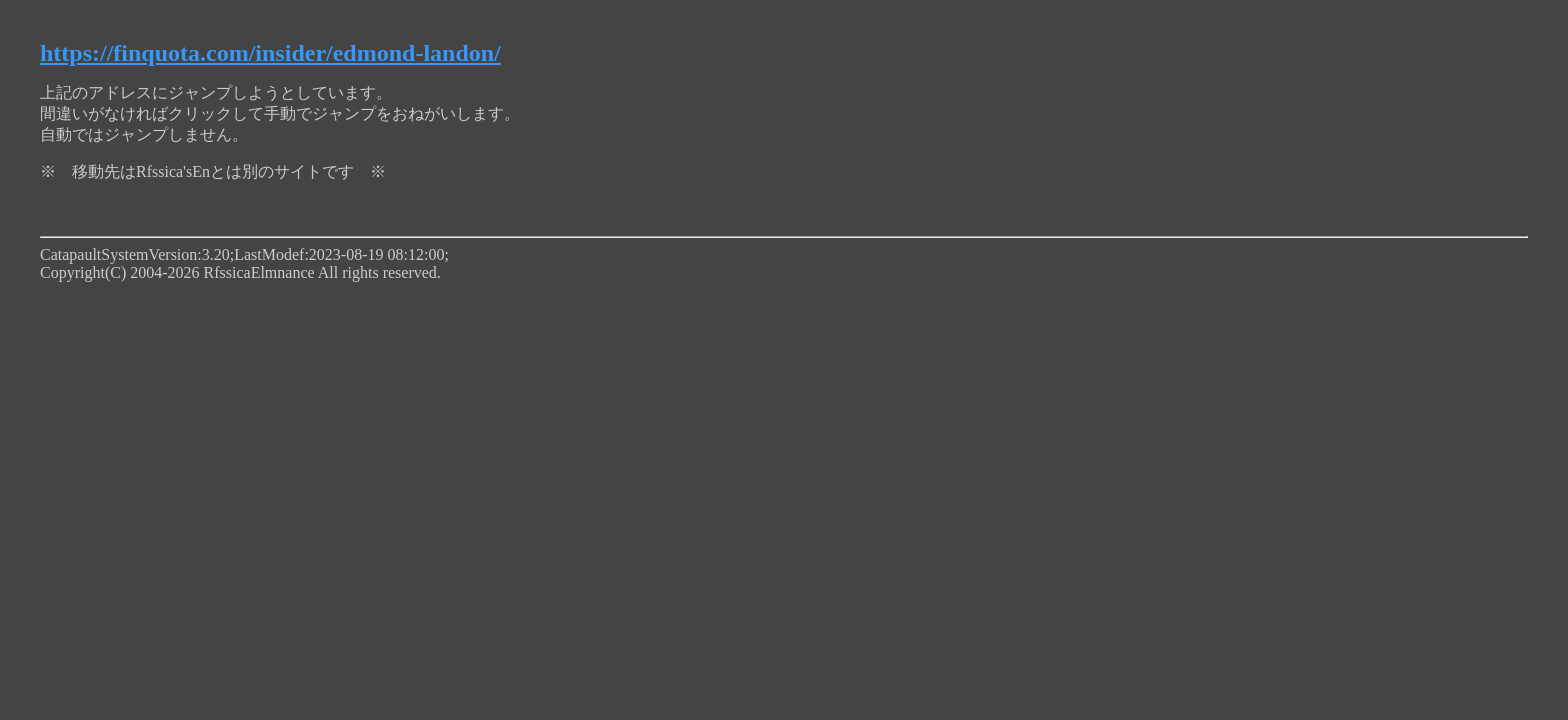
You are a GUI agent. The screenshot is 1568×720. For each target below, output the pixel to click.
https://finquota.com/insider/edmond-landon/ (270, 53)
